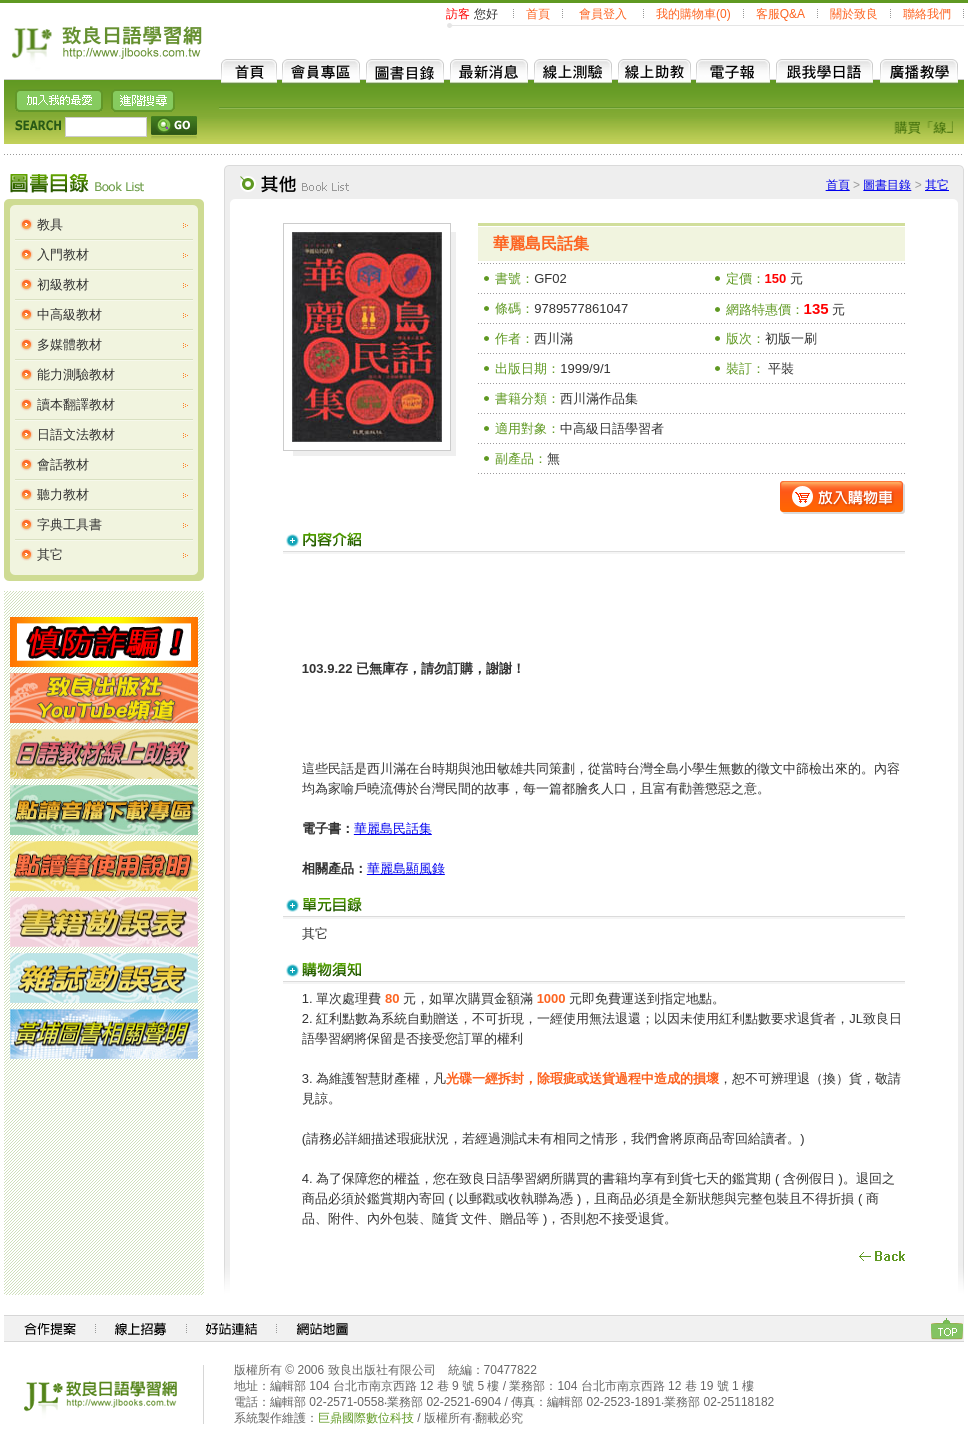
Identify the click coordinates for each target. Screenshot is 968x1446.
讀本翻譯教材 (76, 404)
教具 (50, 224)
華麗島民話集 (393, 828)
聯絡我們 (927, 14)
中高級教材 (69, 314)
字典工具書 (69, 524)
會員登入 (603, 14)
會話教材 (63, 464)
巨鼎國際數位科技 (366, 1418)
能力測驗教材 (76, 374)
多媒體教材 (69, 344)
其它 (50, 554)
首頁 (538, 14)
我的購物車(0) (693, 14)
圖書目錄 (887, 185)
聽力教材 (63, 494)
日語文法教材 (76, 434)
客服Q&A (780, 14)
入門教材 (63, 254)
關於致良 (854, 14)
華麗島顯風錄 (406, 868)
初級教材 (63, 284)
